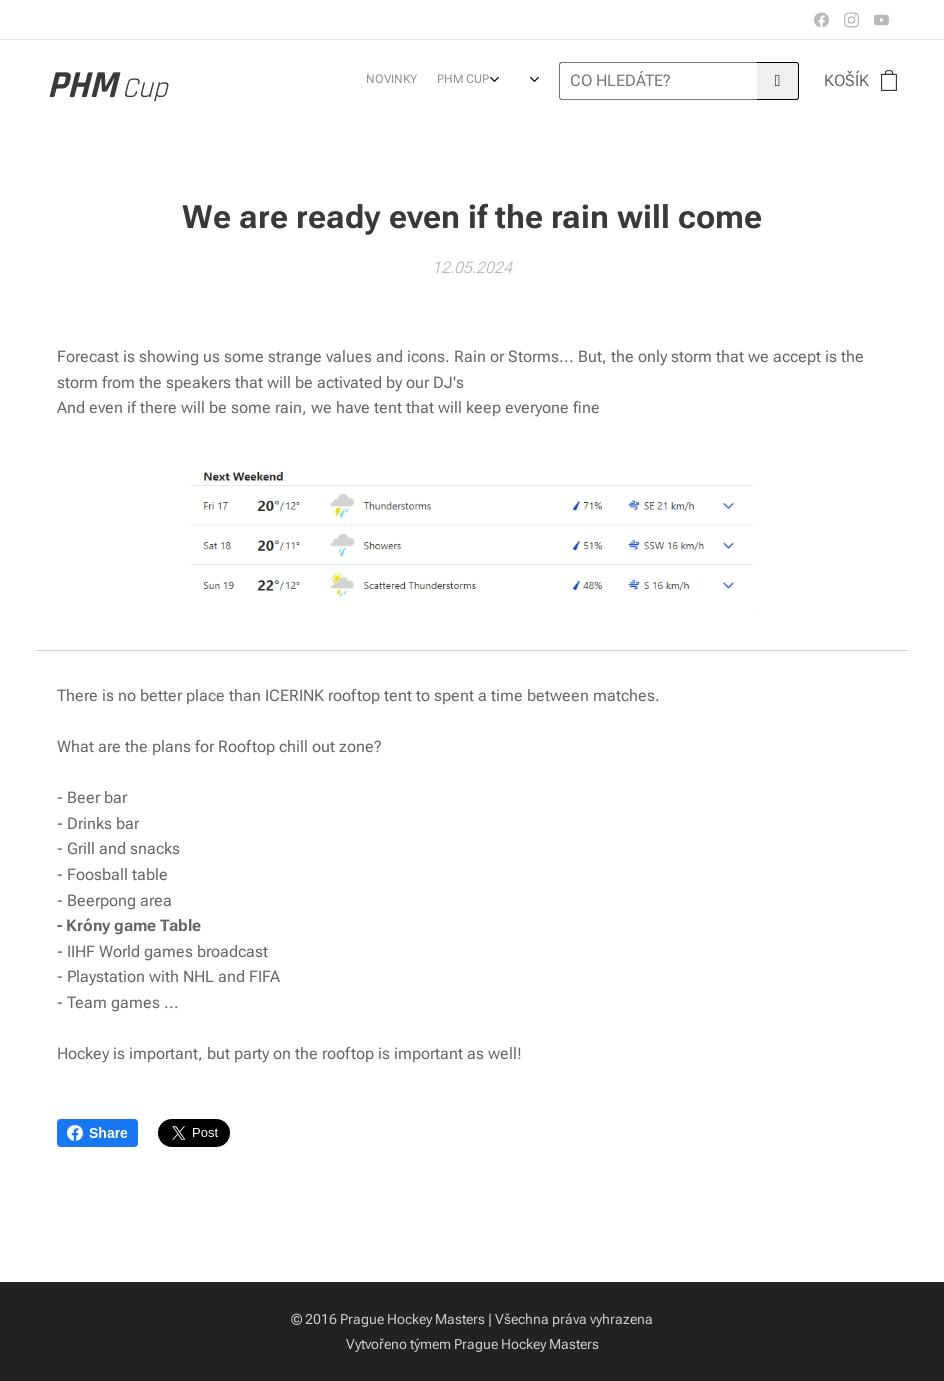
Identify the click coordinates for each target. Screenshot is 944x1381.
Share (97, 1133)
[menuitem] (411, 81)
